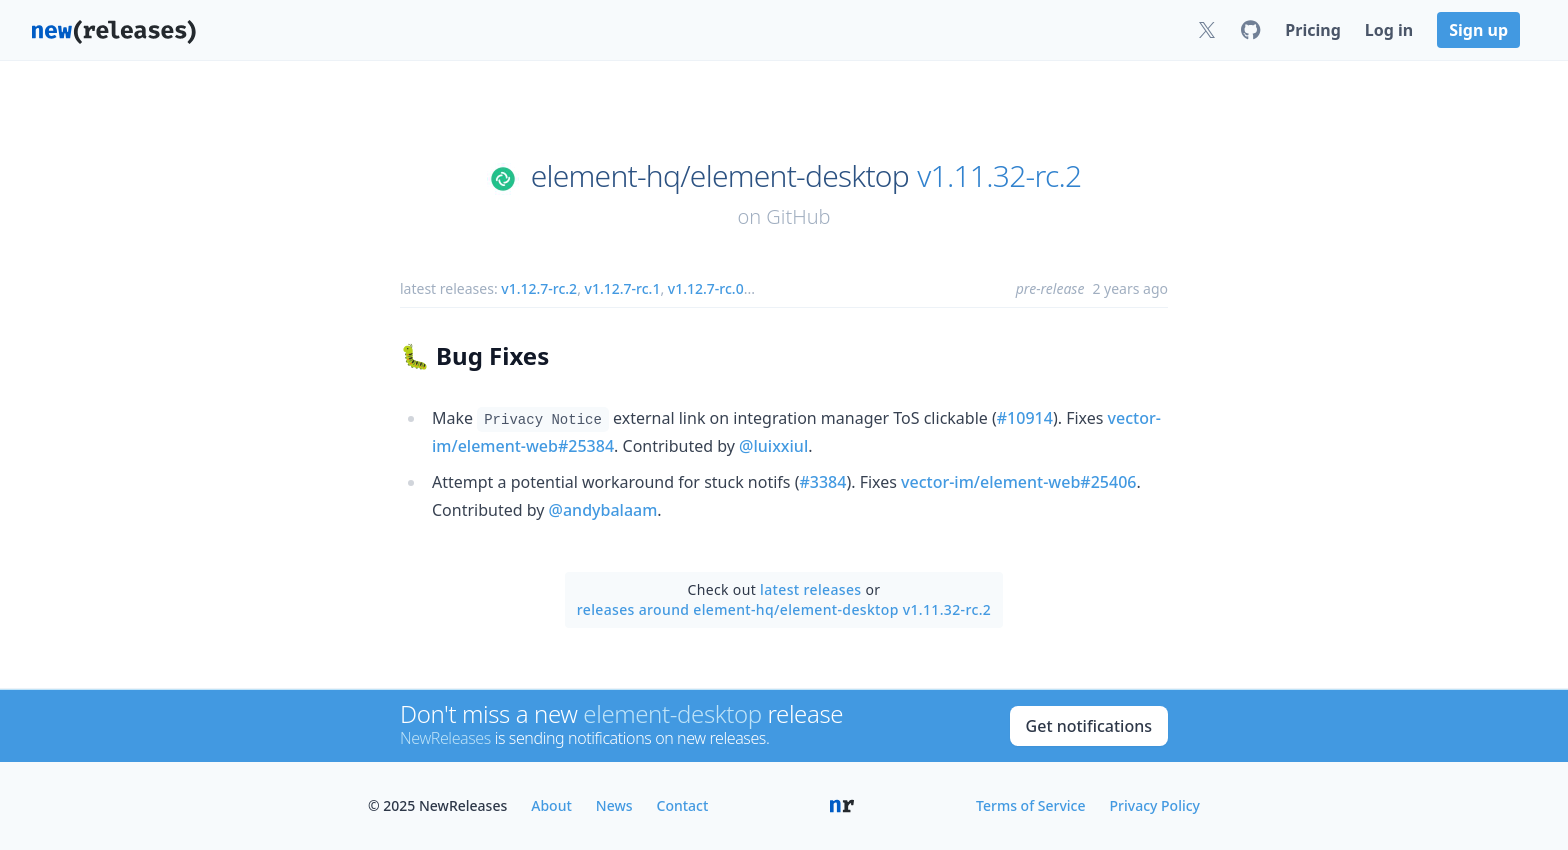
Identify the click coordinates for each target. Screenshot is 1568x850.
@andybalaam (603, 510)
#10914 (1025, 418)
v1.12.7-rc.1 (623, 288)
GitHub (798, 216)
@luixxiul (773, 446)
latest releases (810, 589)
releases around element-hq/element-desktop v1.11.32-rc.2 (784, 609)
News (614, 805)
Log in (1389, 30)
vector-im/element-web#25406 (1018, 482)
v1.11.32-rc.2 (999, 176)
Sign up (1478, 30)
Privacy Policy (1155, 805)
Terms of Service (1030, 805)
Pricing (1312, 30)
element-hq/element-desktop (720, 176)
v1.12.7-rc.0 (706, 288)
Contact (683, 805)
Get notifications (1089, 726)
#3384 (822, 482)
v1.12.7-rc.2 (539, 288)
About (551, 805)
